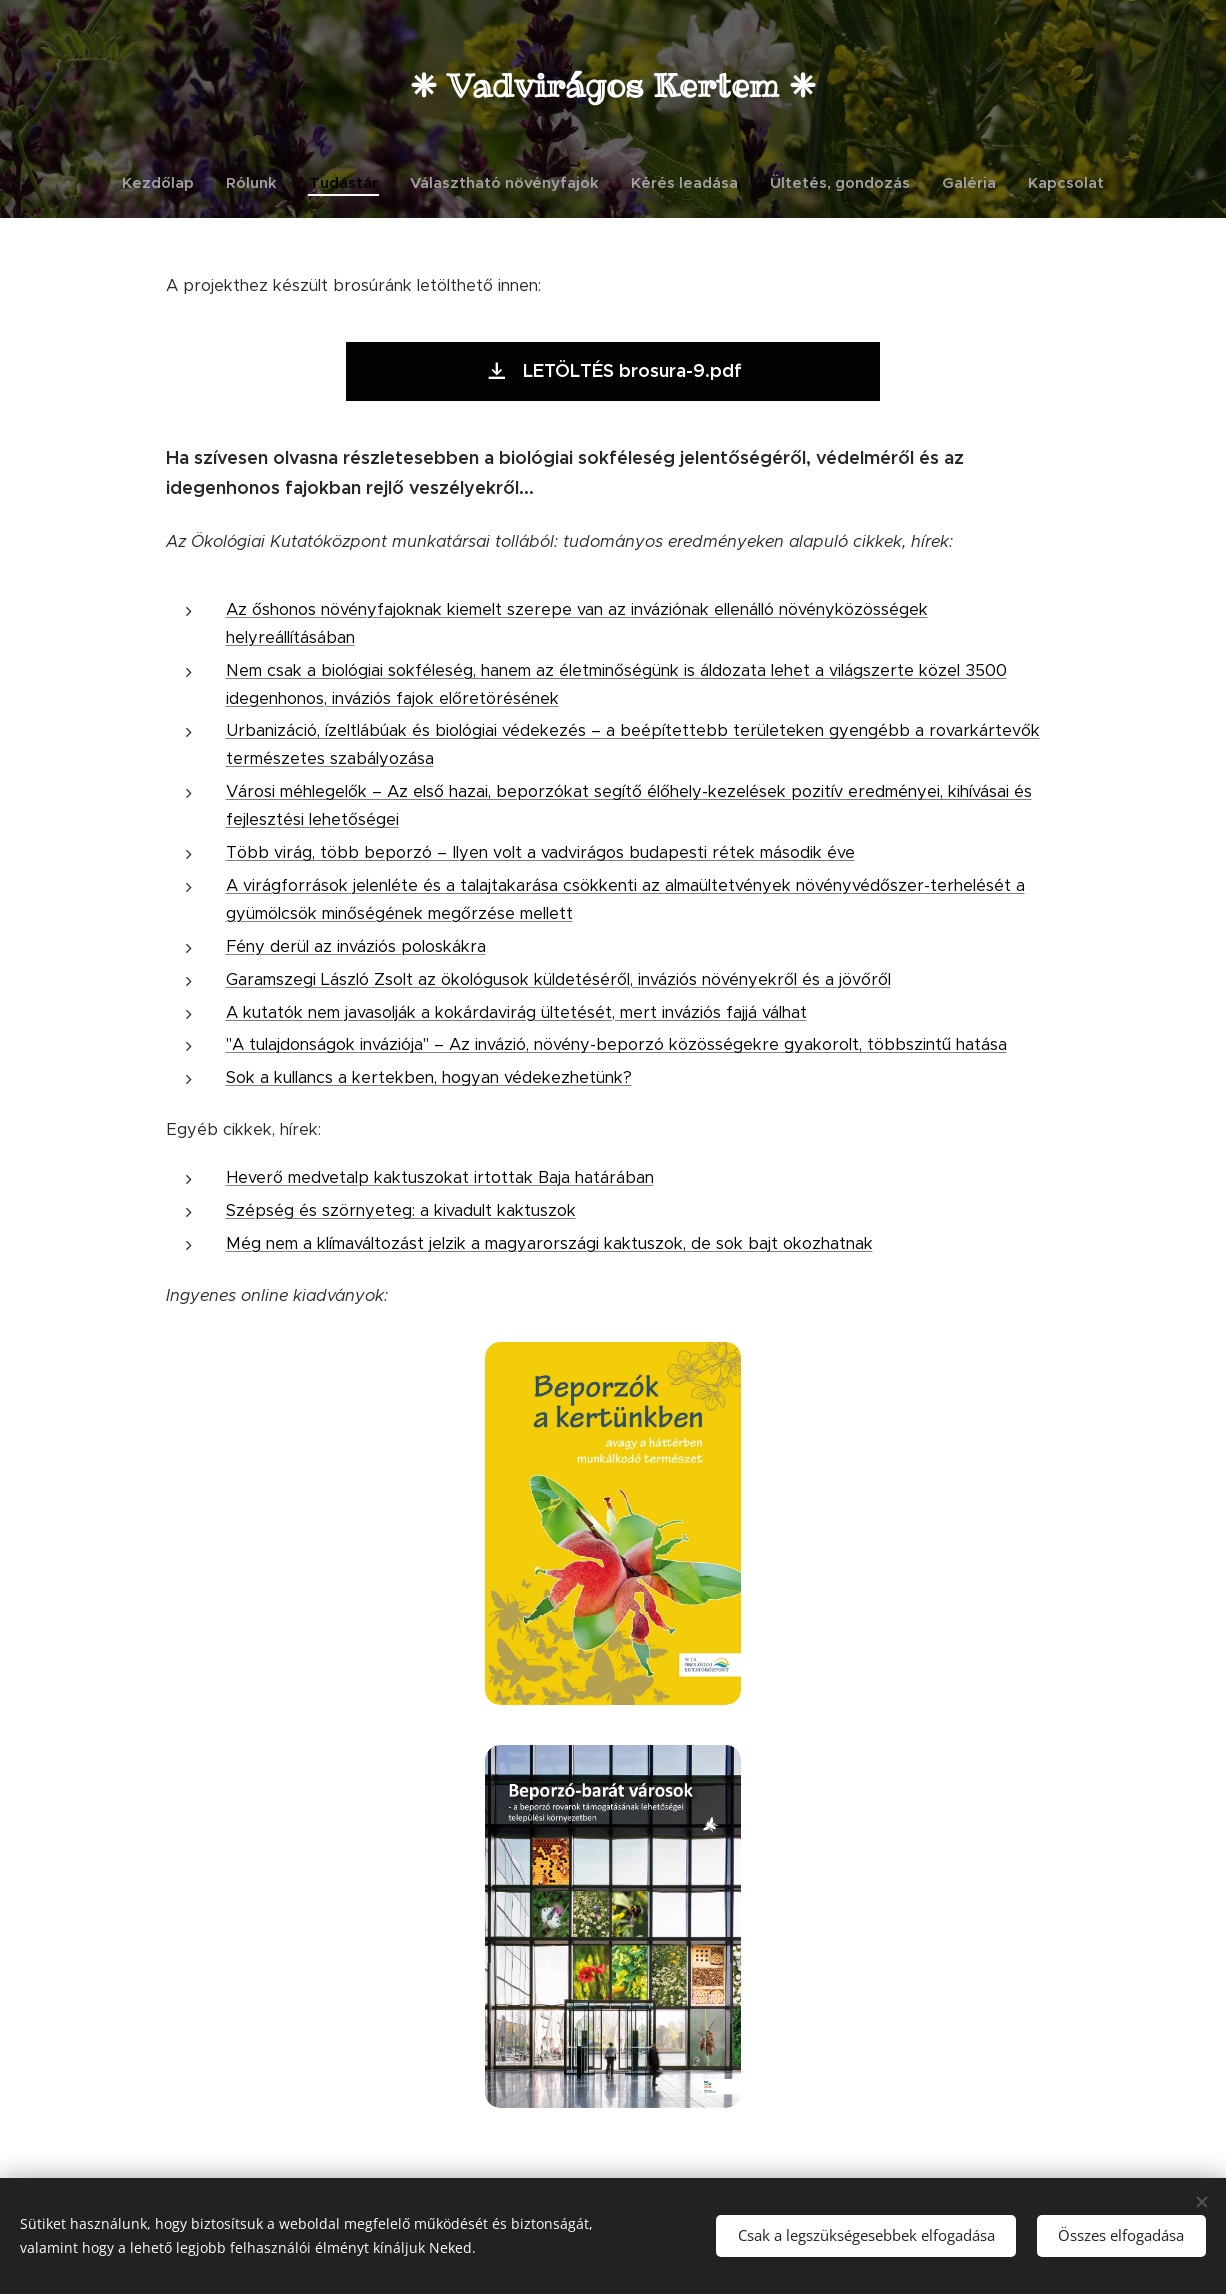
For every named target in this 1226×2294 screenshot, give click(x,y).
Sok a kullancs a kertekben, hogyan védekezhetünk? (429, 1077)
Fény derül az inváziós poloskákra (356, 946)
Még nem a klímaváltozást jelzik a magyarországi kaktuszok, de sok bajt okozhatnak (549, 1243)
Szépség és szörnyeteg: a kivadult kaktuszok (401, 1210)
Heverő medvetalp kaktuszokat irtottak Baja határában (440, 1177)
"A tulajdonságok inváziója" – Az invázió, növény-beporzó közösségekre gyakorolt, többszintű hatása (616, 1044)
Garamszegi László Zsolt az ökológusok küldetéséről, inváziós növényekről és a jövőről (558, 978)
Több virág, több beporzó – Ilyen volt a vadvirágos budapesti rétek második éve (540, 852)
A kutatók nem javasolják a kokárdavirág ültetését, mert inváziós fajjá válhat (516, 1011)
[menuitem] (166, 183)
